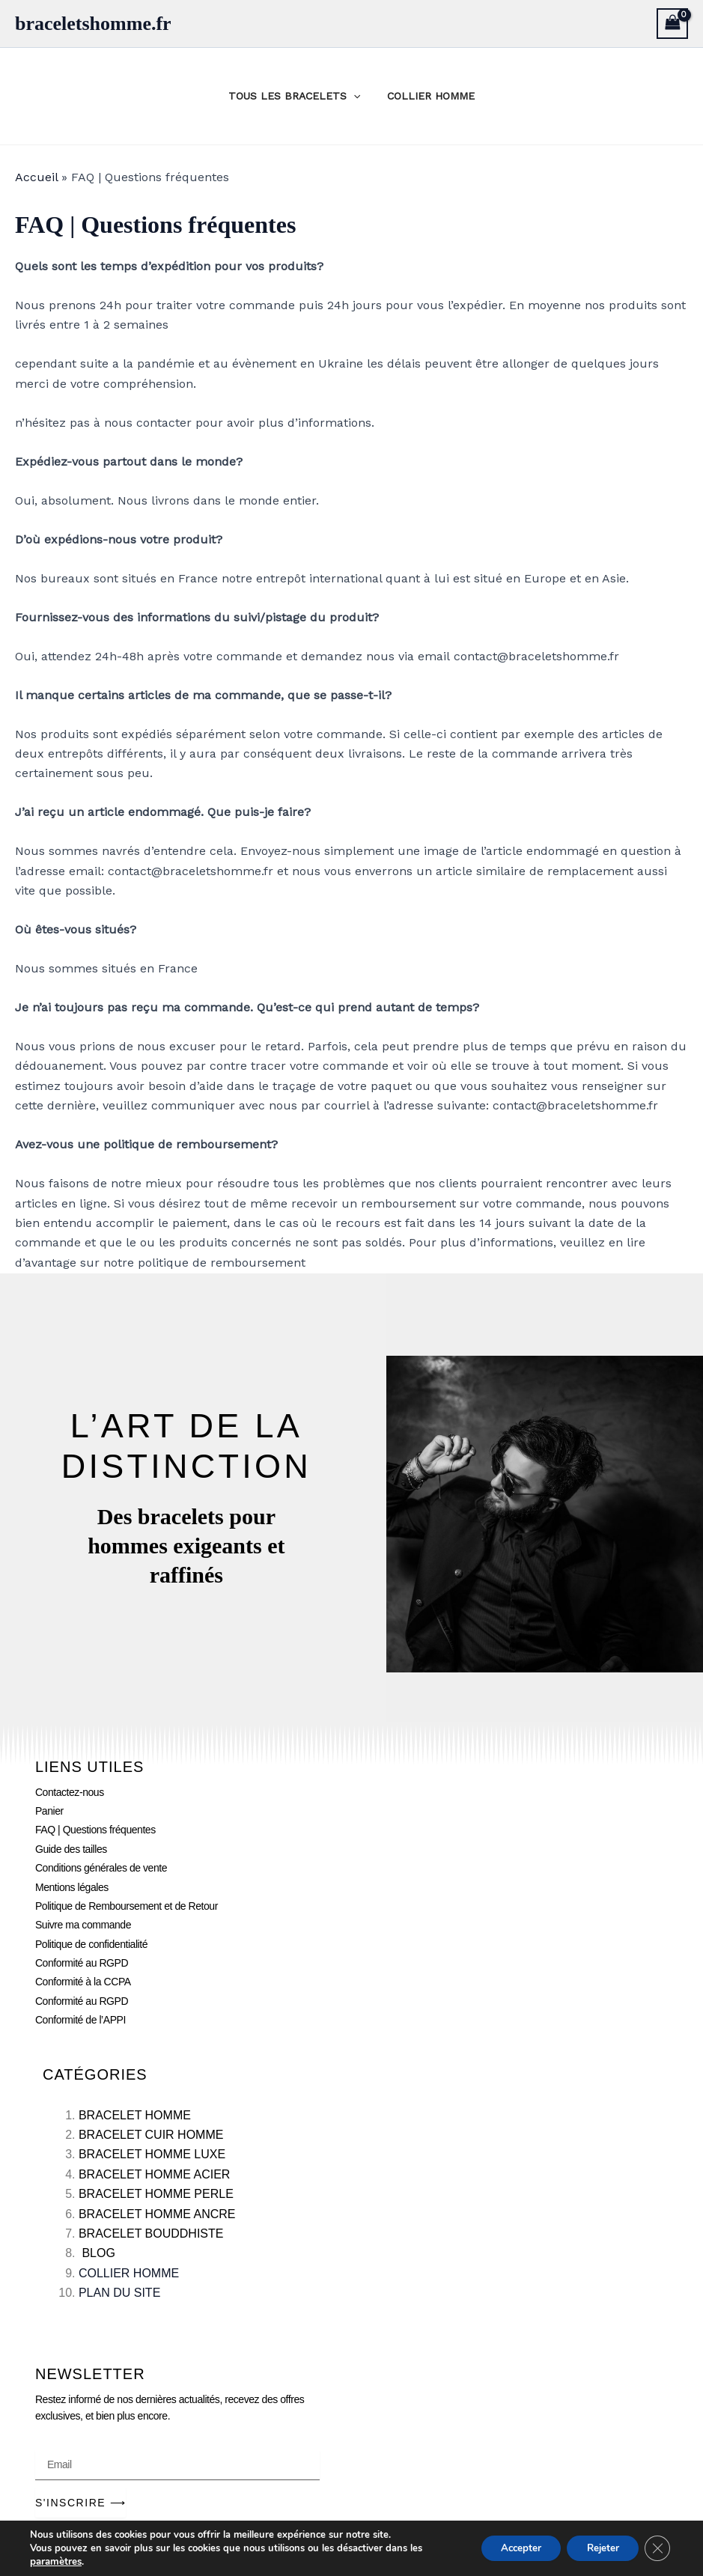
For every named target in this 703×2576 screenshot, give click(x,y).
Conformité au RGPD (81, 1963)
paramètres (55, 2562)
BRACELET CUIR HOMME (151, 2134)
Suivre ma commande (83, 1925)
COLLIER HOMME (428, 96)
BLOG (98, 2253)
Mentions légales (72, 1887)
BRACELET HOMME (135, 2115)
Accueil (36, 177)
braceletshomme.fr (93, 23)
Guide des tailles (71, 1849)
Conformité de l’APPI (80, 2020)
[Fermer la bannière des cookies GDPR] (656, 2548)
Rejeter (598, 2548)
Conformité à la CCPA (83, 1982)
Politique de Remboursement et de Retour (126, 1906)
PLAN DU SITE (119, 2292)
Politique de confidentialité (91, 1944)
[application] (356, 96)
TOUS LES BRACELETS (297, 96)
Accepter (509, 2548)
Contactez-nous (69, 1792)
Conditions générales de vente (101, 1868)
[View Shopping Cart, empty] (672, 23)
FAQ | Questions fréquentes (95, 1830)
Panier (49, 1811)
